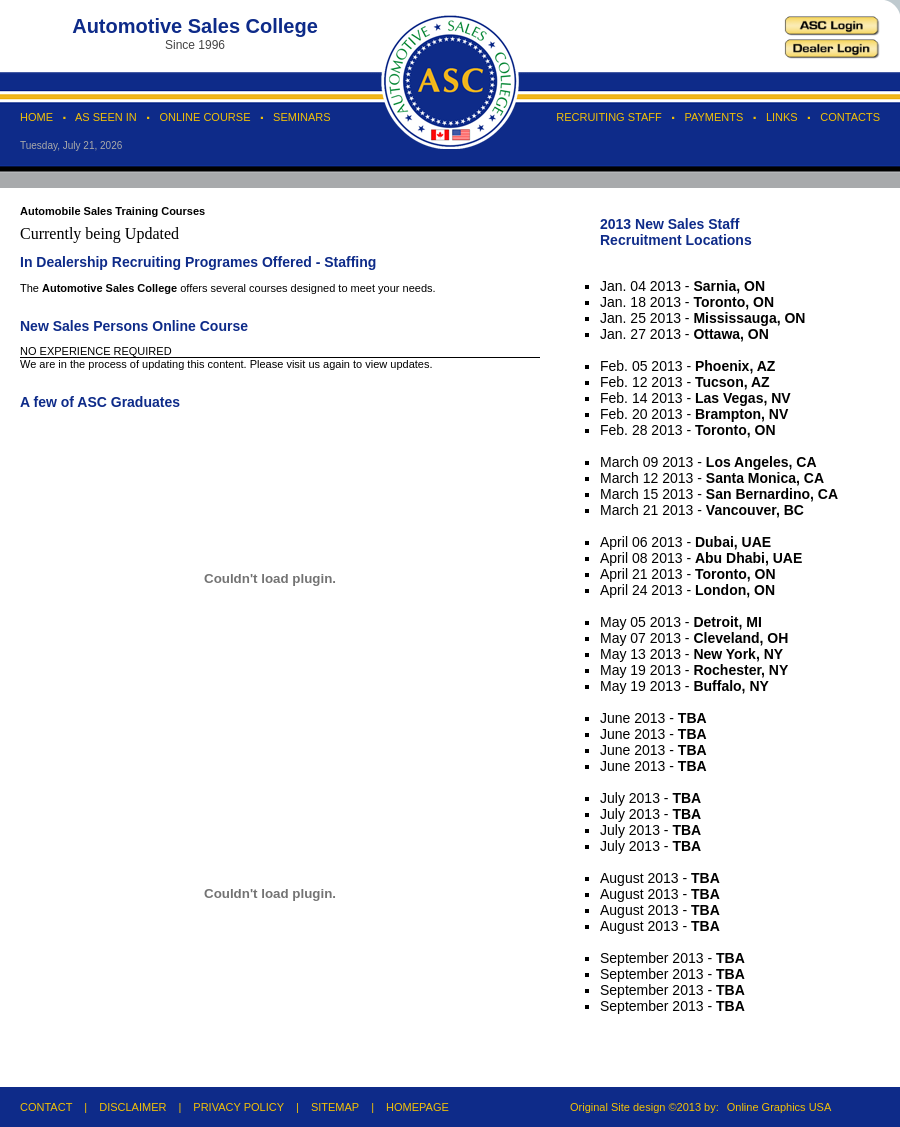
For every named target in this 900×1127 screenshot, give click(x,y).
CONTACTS (850, 117)
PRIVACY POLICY (238, 1107)
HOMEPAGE (417, 1107)
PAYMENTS (713, 117)
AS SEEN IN (106, 117)
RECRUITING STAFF (609, 117)
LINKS (782, 117)
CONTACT (46, 1107)
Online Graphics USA (779, 1107)
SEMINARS (301, 117)
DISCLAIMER (132, 1107)
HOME (36, 117)
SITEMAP (335, 1107)
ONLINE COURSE (204, 117)
